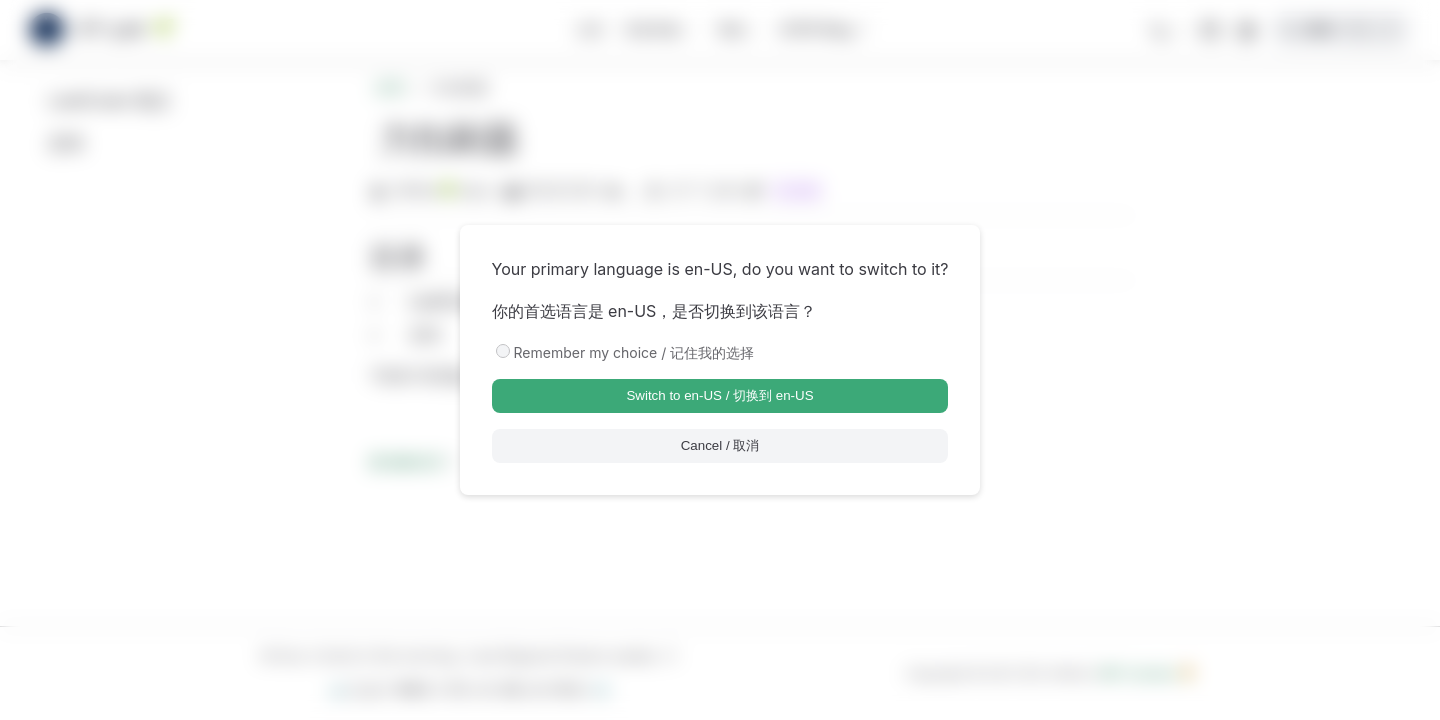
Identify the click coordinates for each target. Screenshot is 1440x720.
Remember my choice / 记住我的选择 (634, 352)
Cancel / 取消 (720, 445)
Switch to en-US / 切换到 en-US (719, 395)
